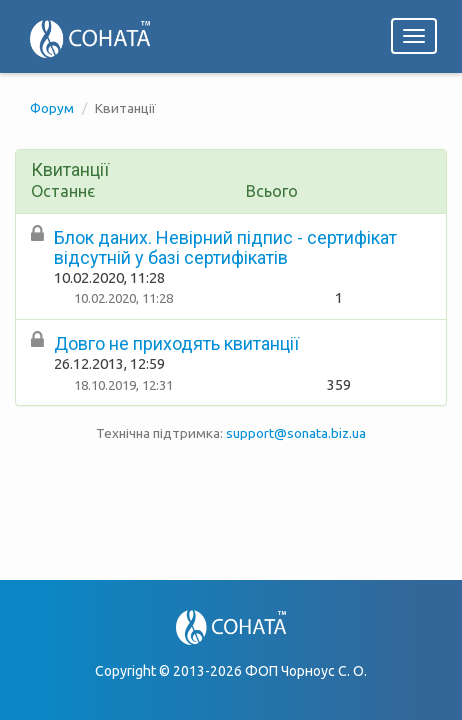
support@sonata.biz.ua (296, 433)
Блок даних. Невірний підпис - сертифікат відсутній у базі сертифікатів (225, 247)
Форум (52, 108)
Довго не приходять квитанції (176, 343)
